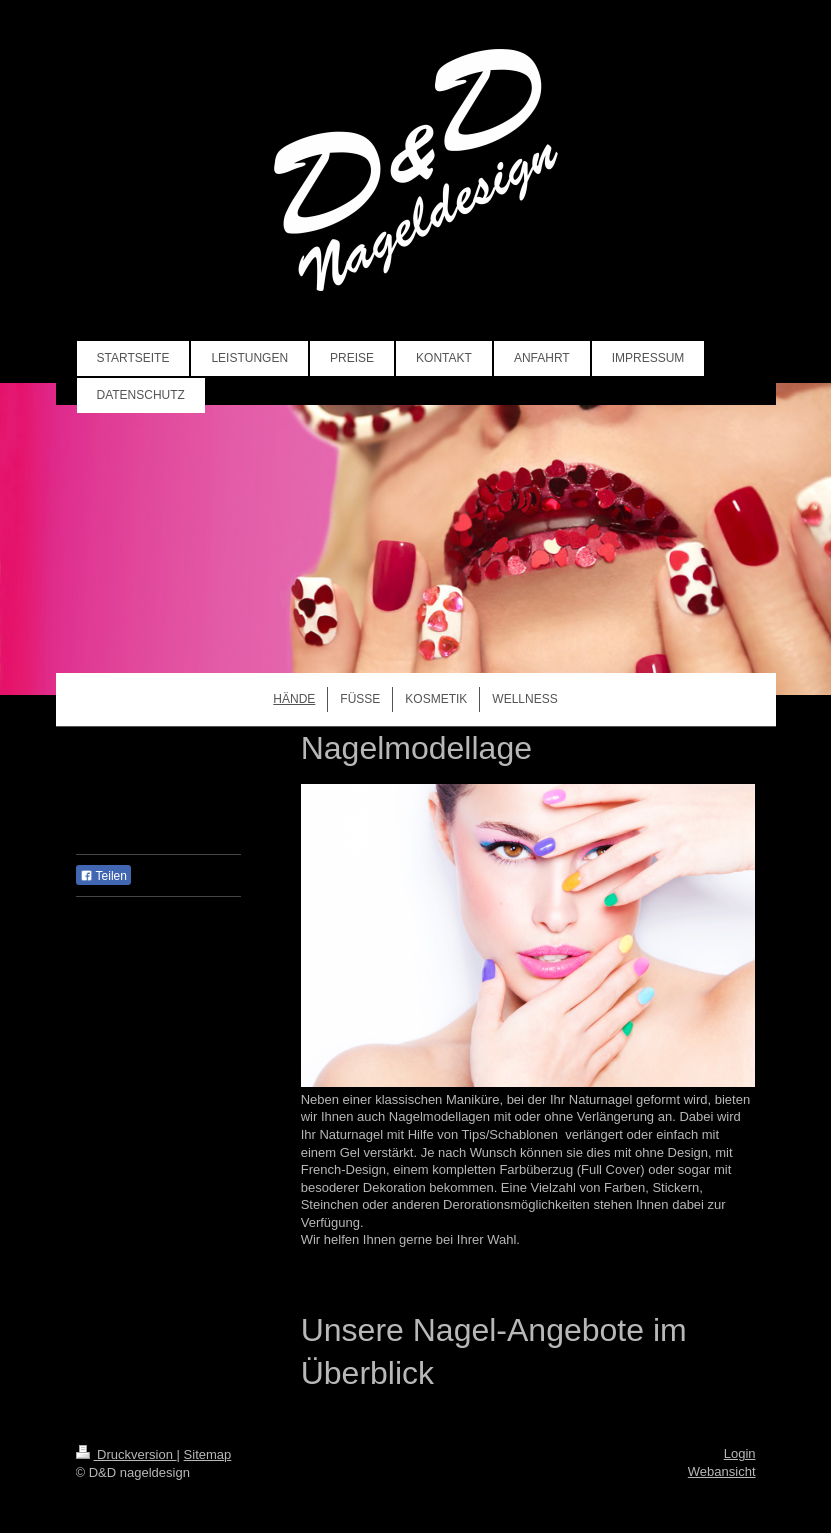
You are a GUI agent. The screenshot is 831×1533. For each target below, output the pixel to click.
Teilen (103, 876)
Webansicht (722, 1471)
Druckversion (126, 1454)
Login (740, 1453)
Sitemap (208, 1454)
